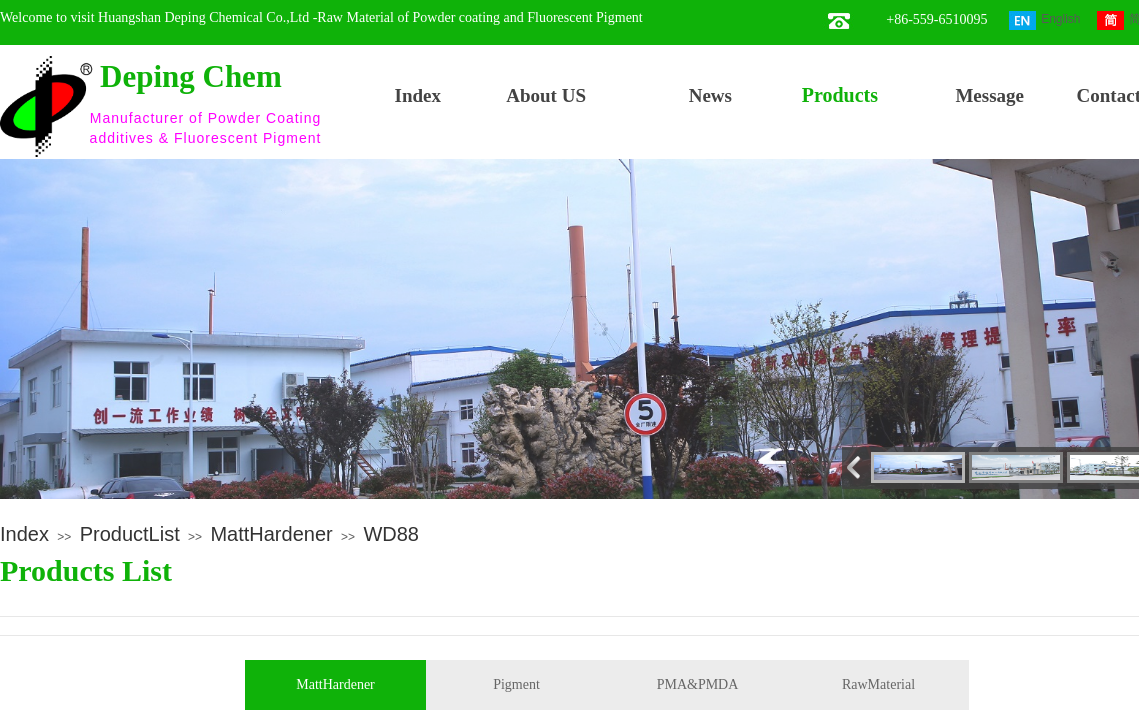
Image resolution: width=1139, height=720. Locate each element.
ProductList (130, 534)
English (1044, 20)
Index (24, 534)
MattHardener (271, 534)
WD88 (391, 534)
